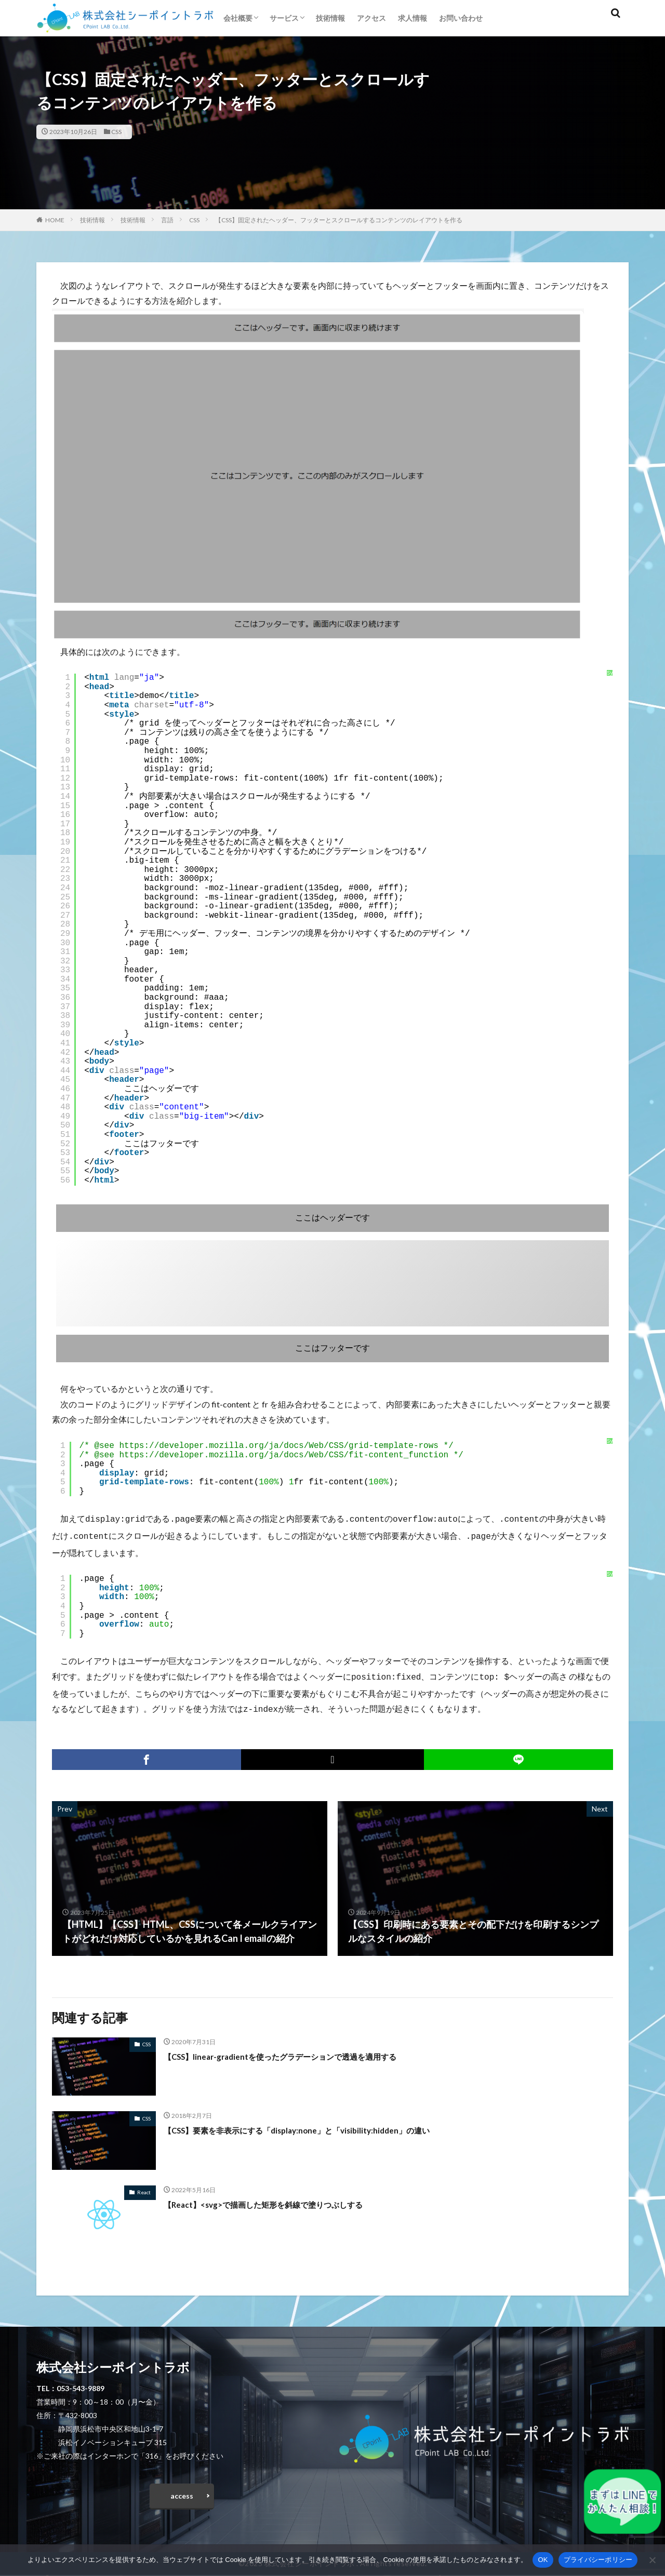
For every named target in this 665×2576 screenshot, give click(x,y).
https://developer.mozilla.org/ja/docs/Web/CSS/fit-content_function (283, 1455)
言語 (167, 220)
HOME (54, 220)
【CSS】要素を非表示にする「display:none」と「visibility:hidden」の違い (321, 2125)
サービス (284, 18)
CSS (116, 132)
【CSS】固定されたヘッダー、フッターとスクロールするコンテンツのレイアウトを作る (338, 220)
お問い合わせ (461, 18)
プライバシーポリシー (598, 2560)
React (144, 2188)
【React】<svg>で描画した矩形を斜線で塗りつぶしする (283, 2200)
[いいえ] (652, 2560)
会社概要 (237, 18)
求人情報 (412, 18)
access (181, 2494)
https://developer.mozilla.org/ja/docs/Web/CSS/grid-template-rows (278, 1446)
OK (543, 2560)
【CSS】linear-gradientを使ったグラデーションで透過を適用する (302, 2052)
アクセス (371, 18)
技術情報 (330, 18)
